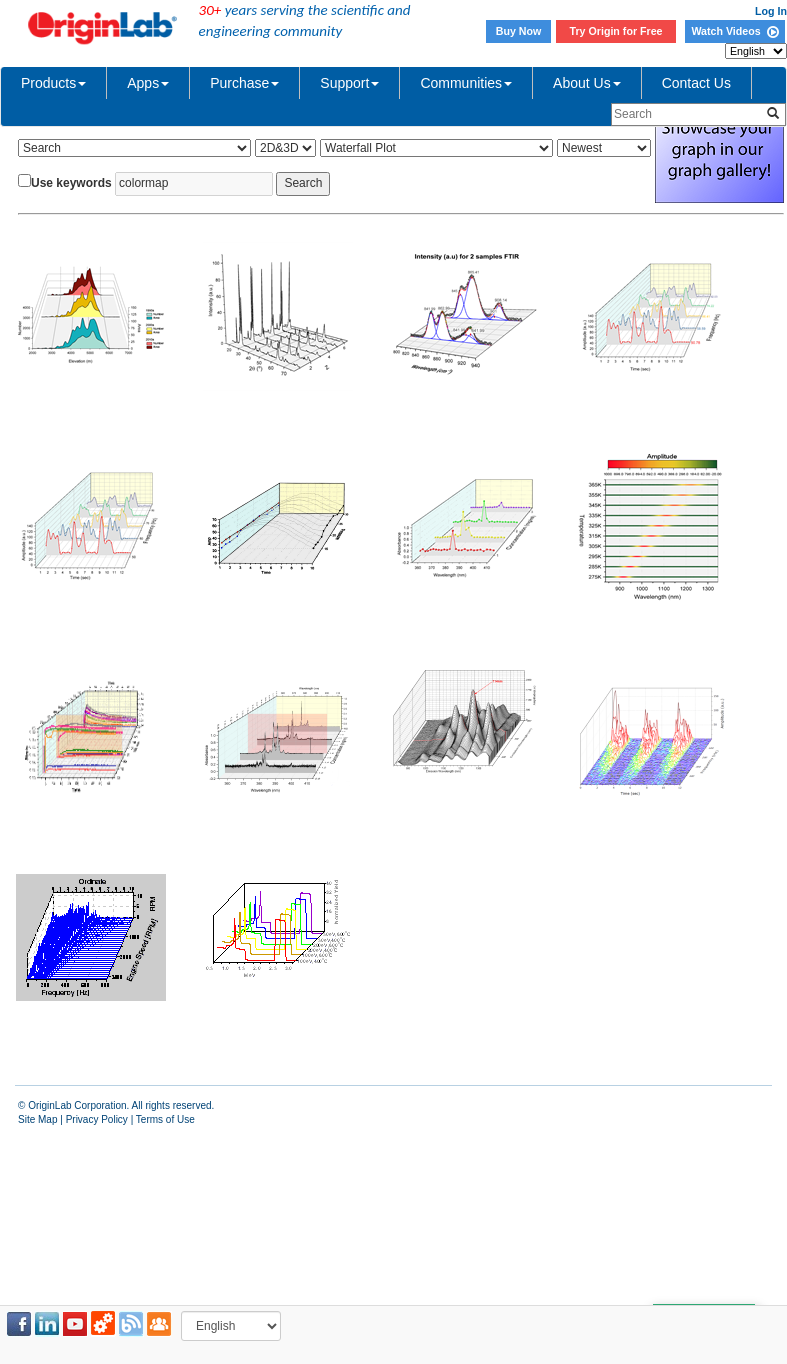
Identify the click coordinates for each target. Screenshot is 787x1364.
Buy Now (519, 31)
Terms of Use (165, 1119)
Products (53, 83)
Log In (771, 11)
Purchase (244, 83)
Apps (148, 83)
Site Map (37, 1119)
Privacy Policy (97, 1119)
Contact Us (696, 83)
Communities (466, 83)
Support (349, 83)
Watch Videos (734, 31)
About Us (587, 83)
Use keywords (71, 183)
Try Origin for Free (616, 31)
